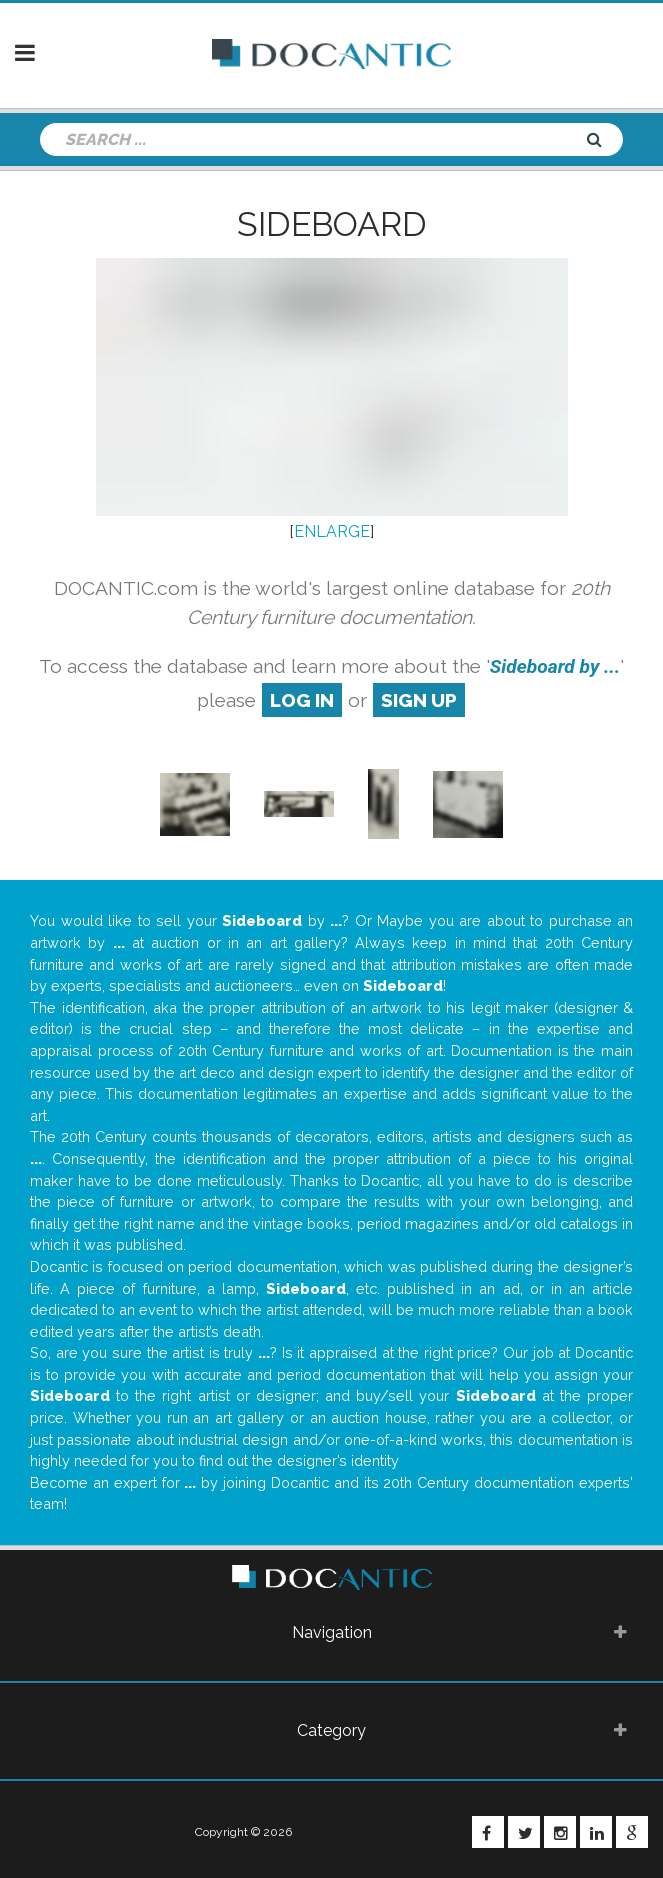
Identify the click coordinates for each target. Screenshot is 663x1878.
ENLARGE (332, 531)
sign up (419, 700)
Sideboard (332, 224)
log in (302, 700)
